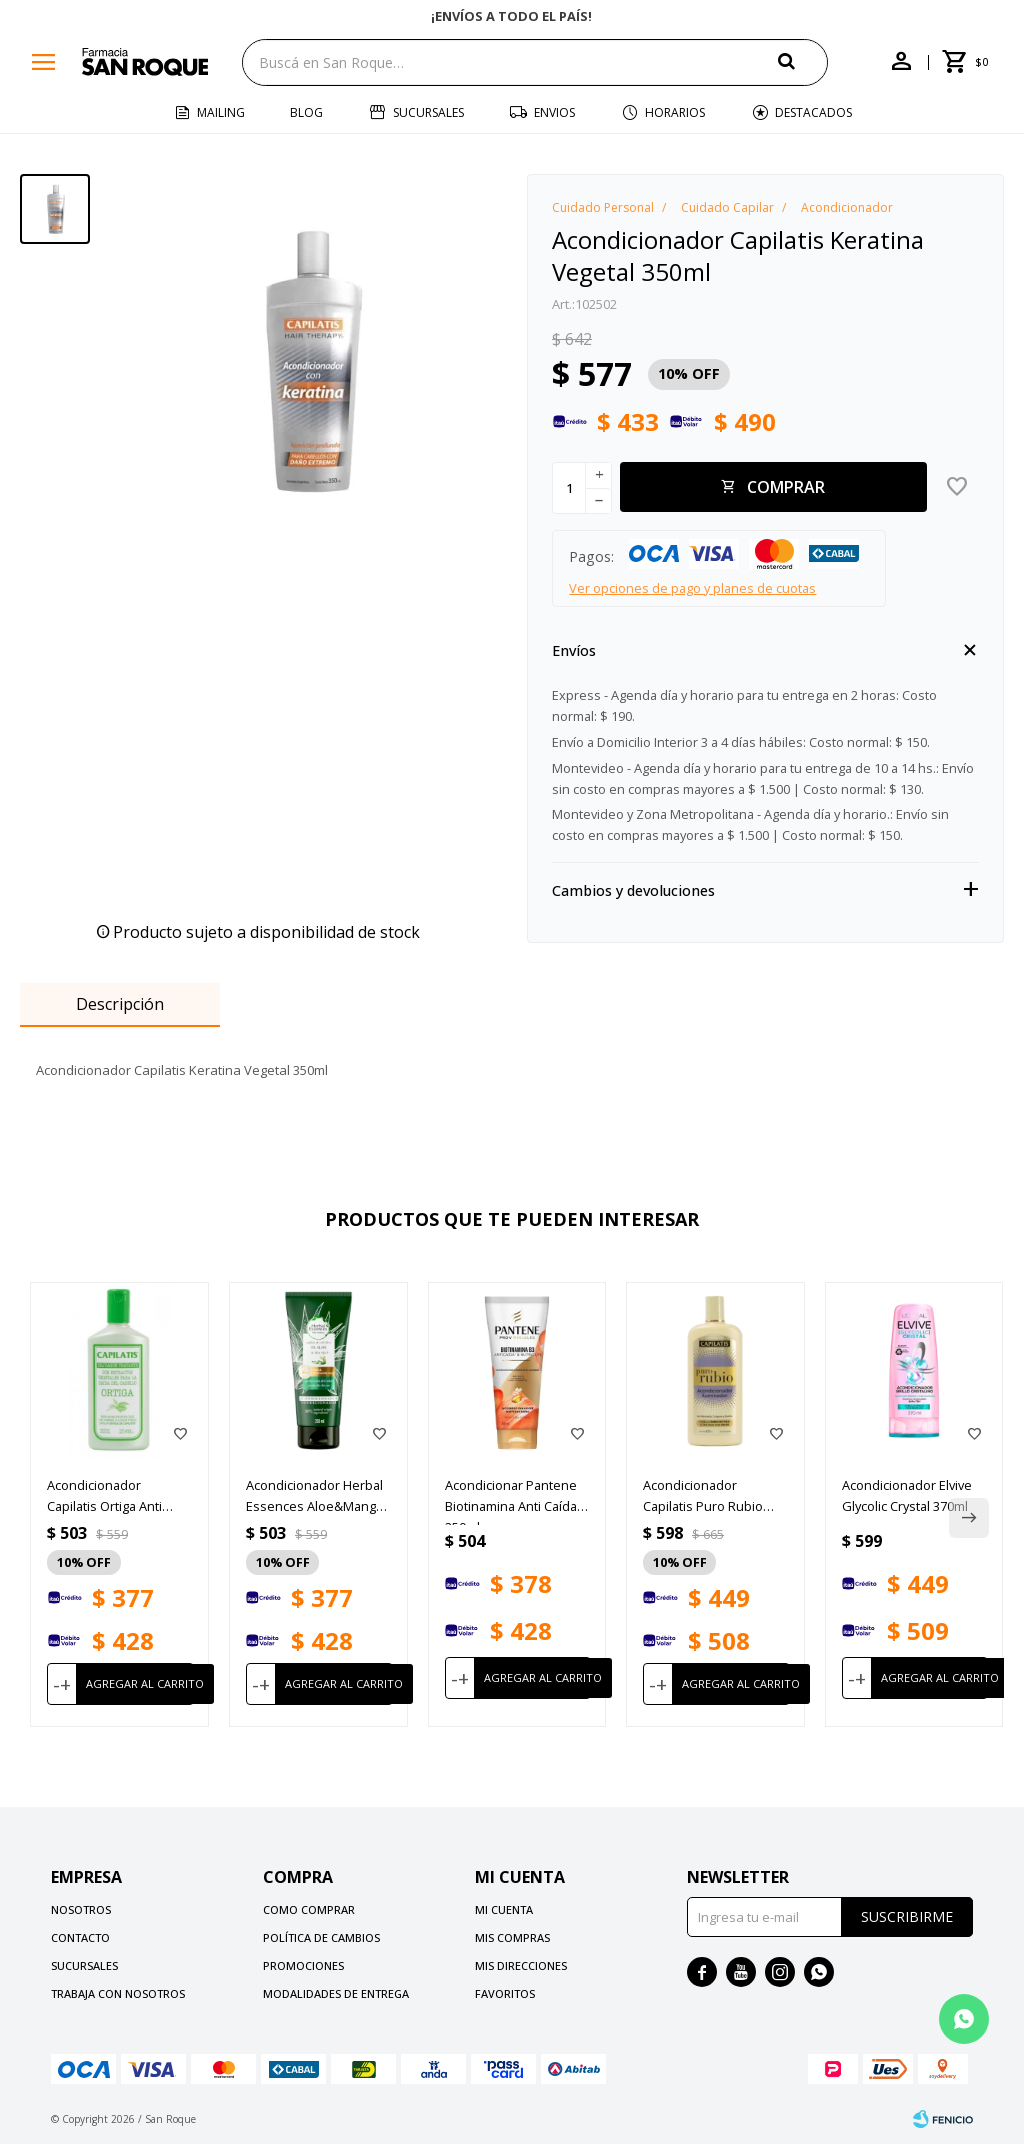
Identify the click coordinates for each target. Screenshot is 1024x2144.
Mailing (221, 112)
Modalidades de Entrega (336, 1993)
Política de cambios (321, 1937)
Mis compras (512, 1937)
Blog (306, 112)
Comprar (786, 487)
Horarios (675, 112)
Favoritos (505, 1993)
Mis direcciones (521, 1965)
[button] (803, 61)
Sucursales (428, 112)
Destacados (813, 112)
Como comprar (309, 1909)
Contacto (80, 1937)
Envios (554, 112)
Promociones (303, 1965)
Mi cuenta (504, 1909)
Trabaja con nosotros (118, 1993)
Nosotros (81, 1909)
